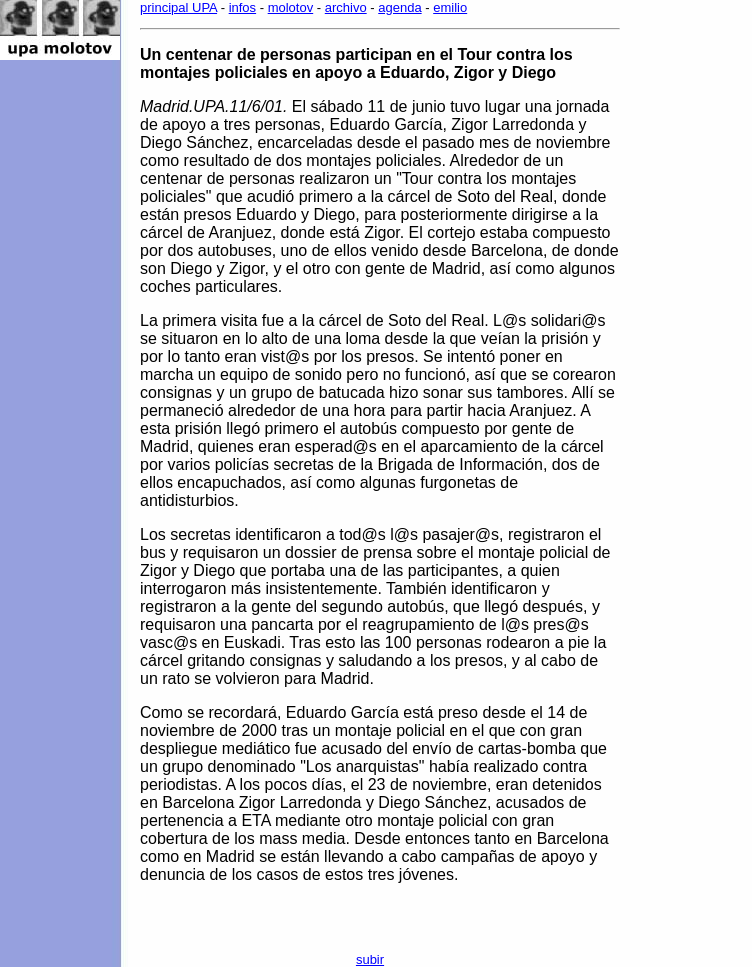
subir (370, 959)
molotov (291, 7)
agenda (399, 7)
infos (242, 7)
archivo (346, 7)
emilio (450, 7)
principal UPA (178, 7)
